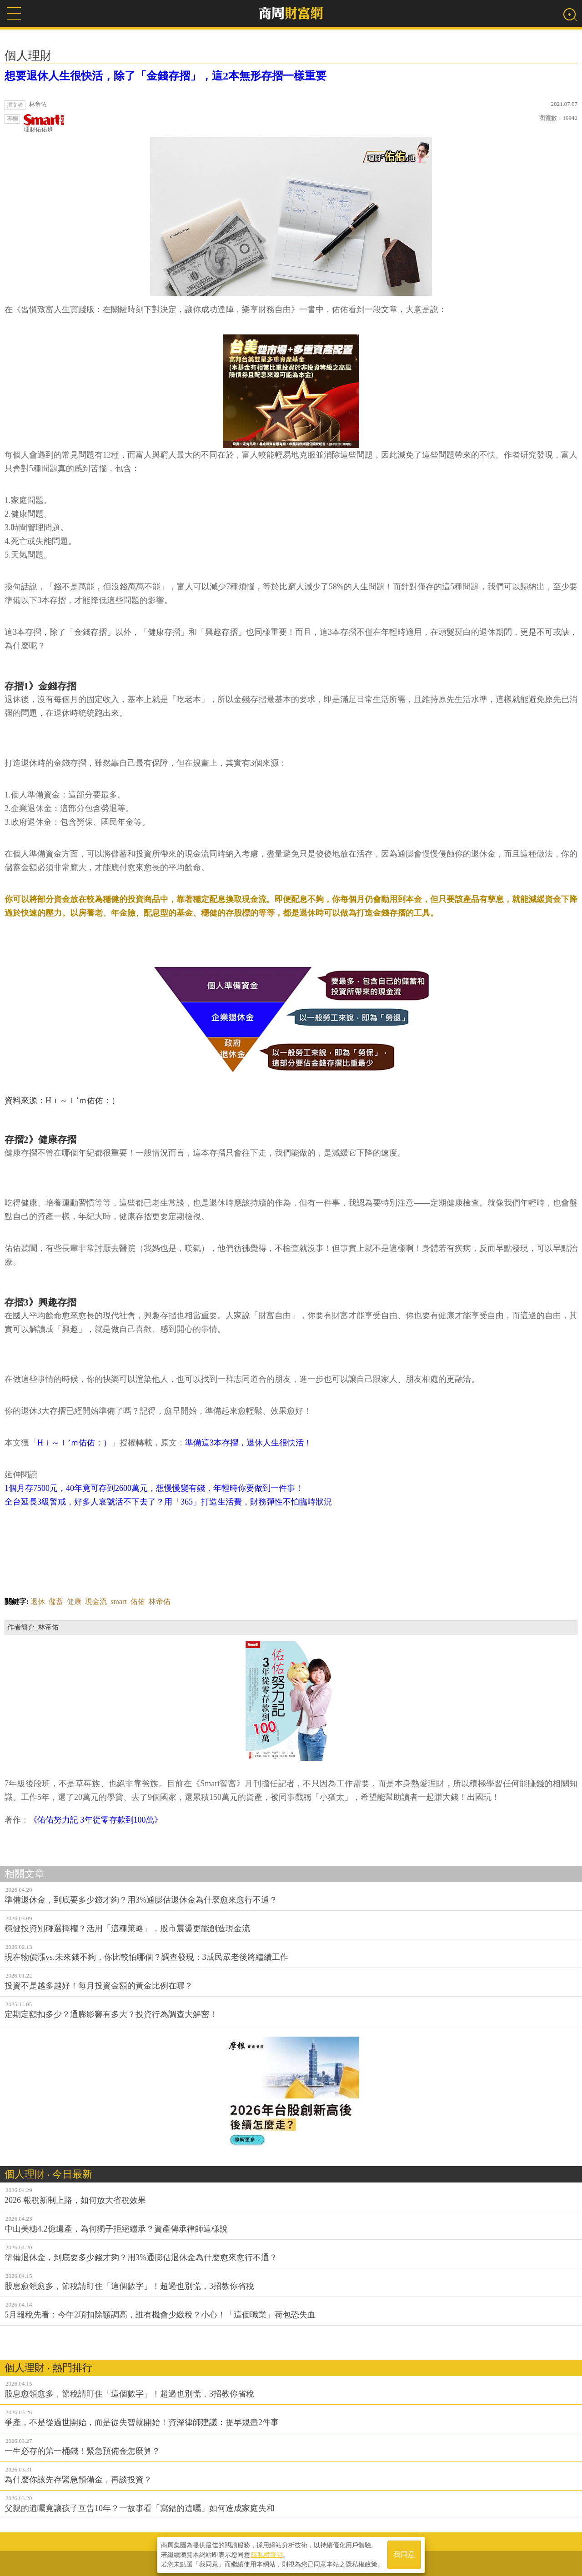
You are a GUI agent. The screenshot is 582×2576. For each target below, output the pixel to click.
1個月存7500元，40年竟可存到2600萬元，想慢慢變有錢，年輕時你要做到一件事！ (154, 1488)
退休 (37, 1601)
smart (118, 1601)
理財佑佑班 (44, 123)
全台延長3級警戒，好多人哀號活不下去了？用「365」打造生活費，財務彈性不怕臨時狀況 (168, 1501)
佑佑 (137, 1601)
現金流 (96, 1601)
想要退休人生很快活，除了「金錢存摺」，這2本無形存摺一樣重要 (165, 76)
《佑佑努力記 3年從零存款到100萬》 (95, 1819)
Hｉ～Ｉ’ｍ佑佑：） (74, 1442)
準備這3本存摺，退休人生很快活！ (248, 1442)
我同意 (404, 2554)
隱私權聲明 (267, 2553)
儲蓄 (56, 1601)
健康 (74, 1601)
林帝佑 (160, 1601)
